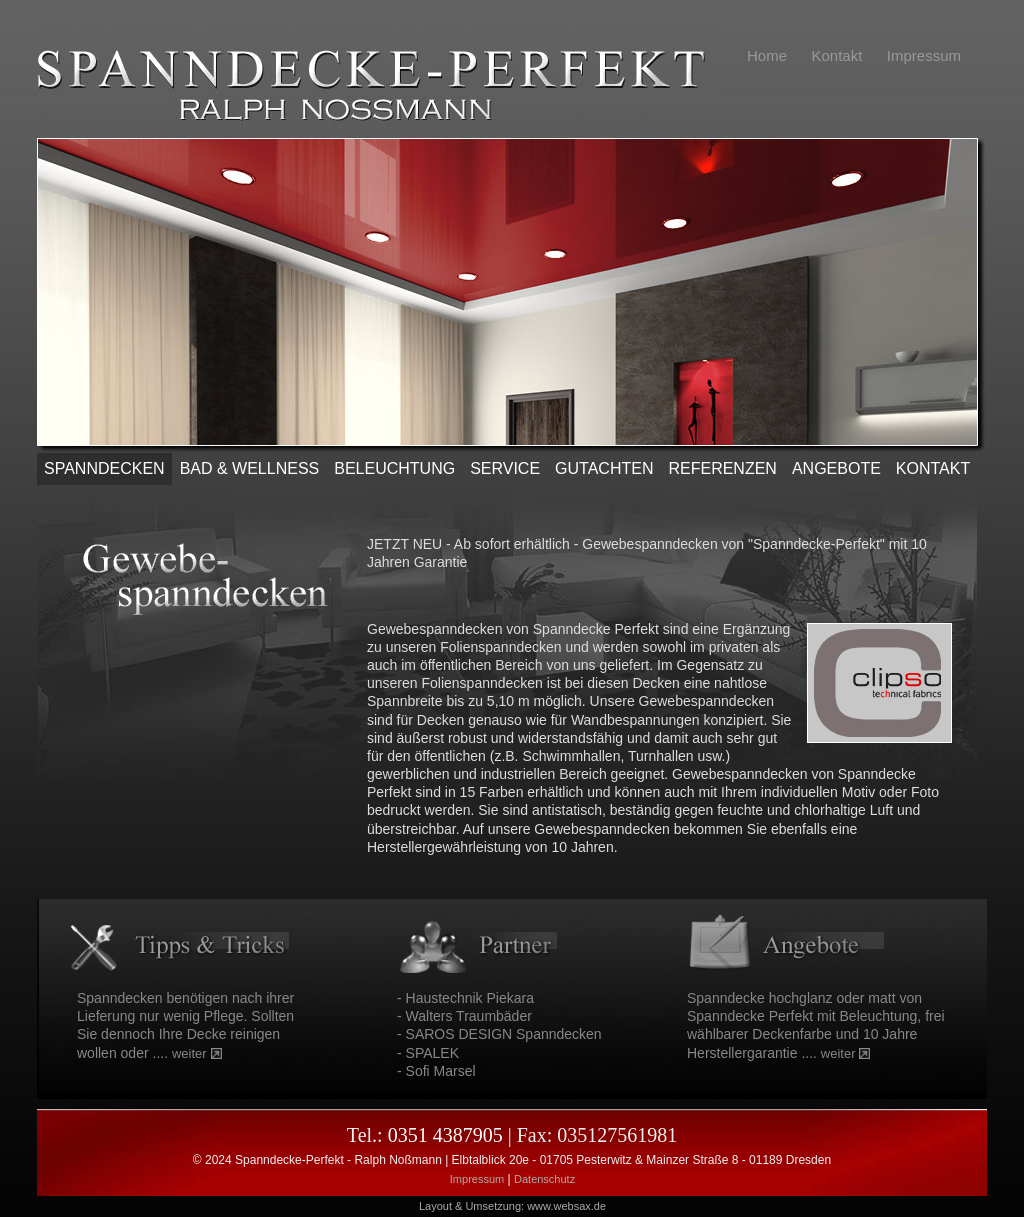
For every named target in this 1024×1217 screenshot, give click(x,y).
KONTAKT (933, 468)
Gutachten (604, 468)
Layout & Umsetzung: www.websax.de (512, 1206)
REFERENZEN (722, 468)
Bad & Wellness (250, 468)
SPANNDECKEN (104, 468)
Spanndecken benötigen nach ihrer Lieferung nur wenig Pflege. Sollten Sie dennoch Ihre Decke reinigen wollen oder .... (185, 1025)
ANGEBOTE (836, 468)
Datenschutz (544, 1179)
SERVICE (505, 468)
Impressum (477, 1179)
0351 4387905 (445, 1135)
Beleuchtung (394, 468)
